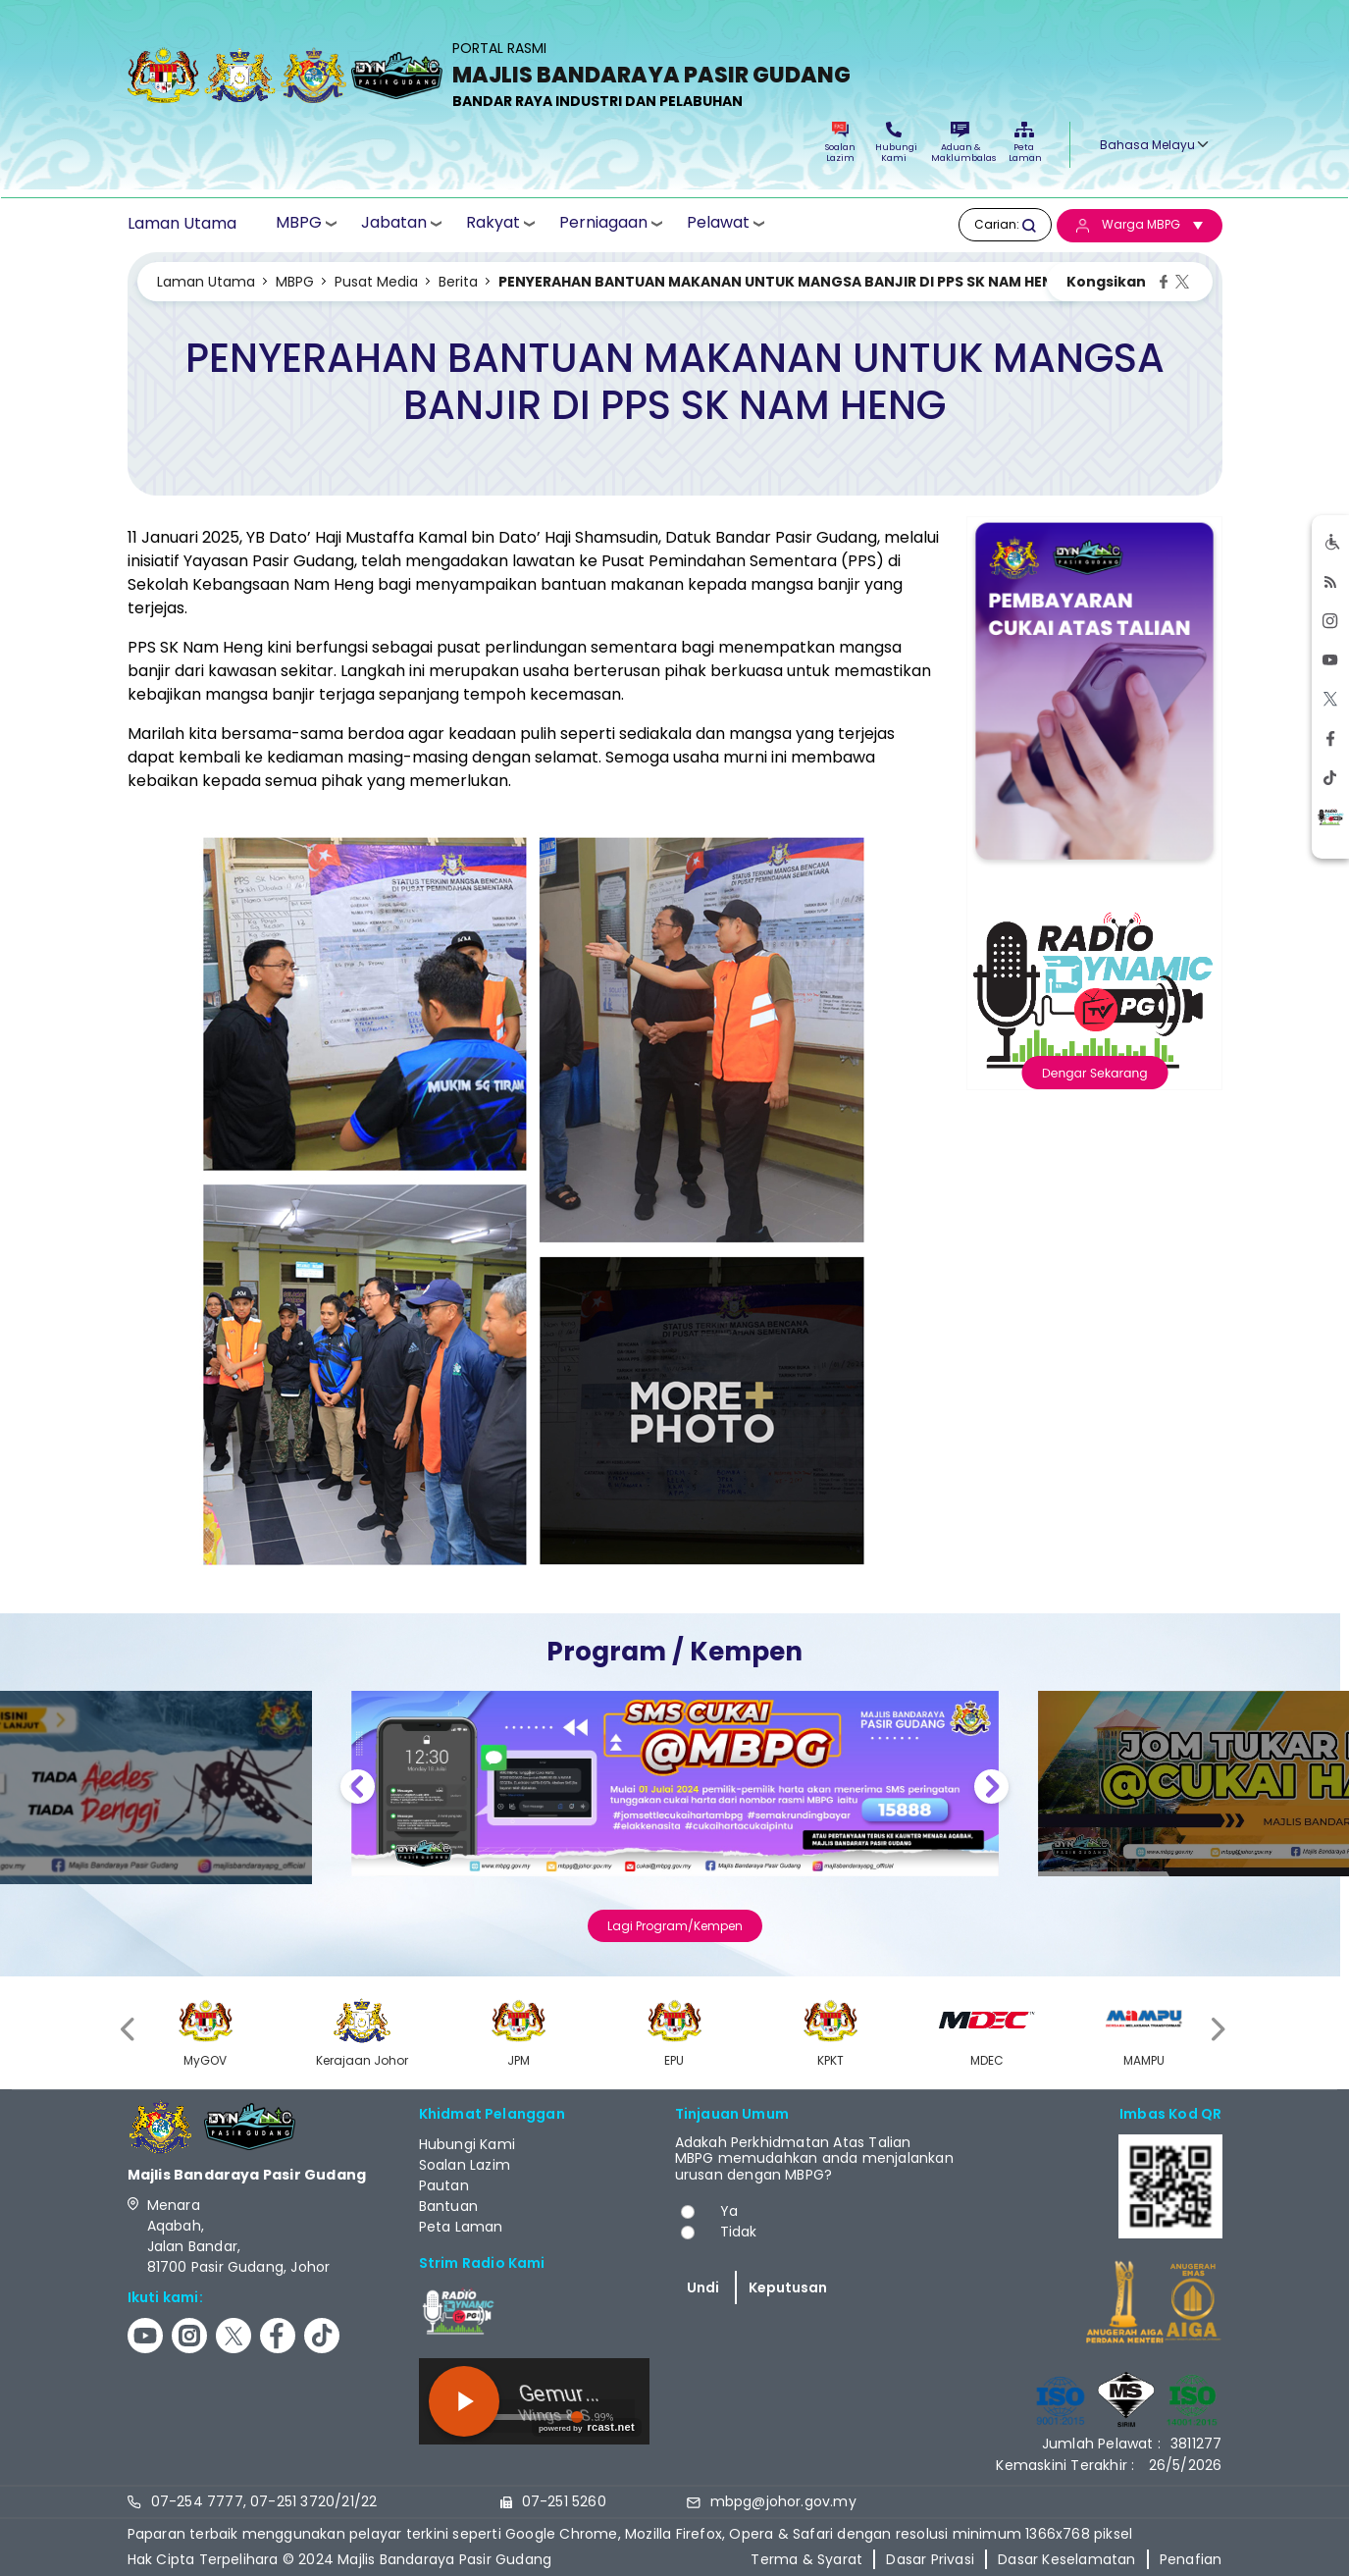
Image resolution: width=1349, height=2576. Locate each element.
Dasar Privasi (930, 2559)
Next (991, 1789)
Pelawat (718, 223)
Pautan (444, 2185)
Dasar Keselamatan (1066, 2559)
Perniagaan (603, 223)
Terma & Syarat (806, 2559)
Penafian (1191, 2559)
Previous (358, 1789)
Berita (458, 281)
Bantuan (448, 2206)
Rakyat (493, 223)
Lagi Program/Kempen (675, 1926)
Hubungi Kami (893, 143)
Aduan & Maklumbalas (960, 143)
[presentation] (129, 2030)
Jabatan (394, 223)
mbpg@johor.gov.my (783, 2501)
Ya (729, 2211)
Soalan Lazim (840, 143)
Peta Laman (1024, 143)
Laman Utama (182, 224)
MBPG (299, 223)
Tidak (738, 2231)
